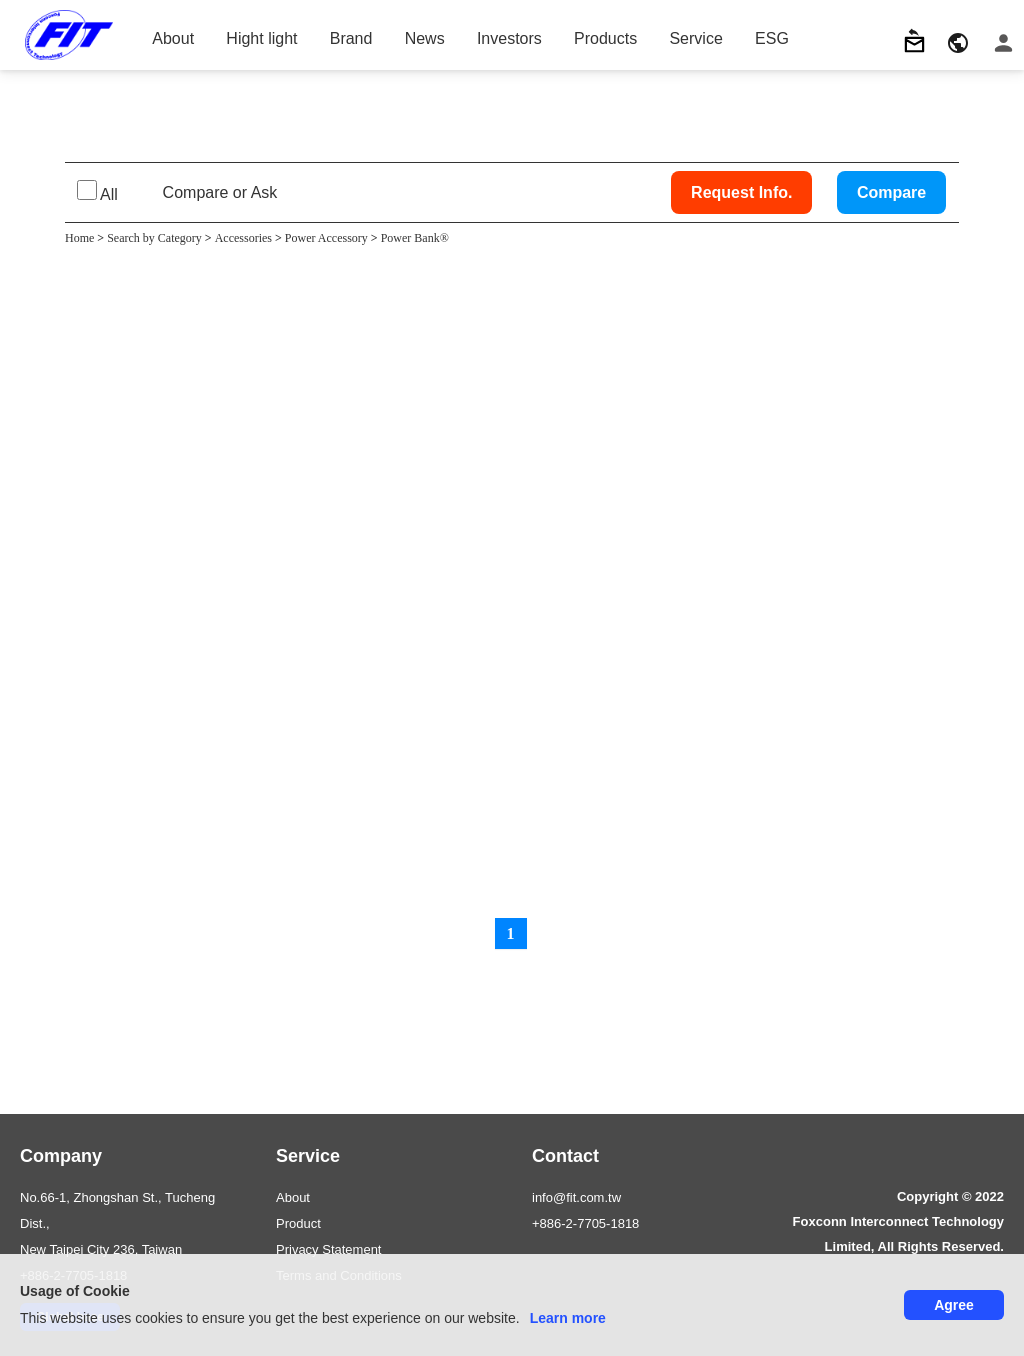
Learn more (568, 1318)
